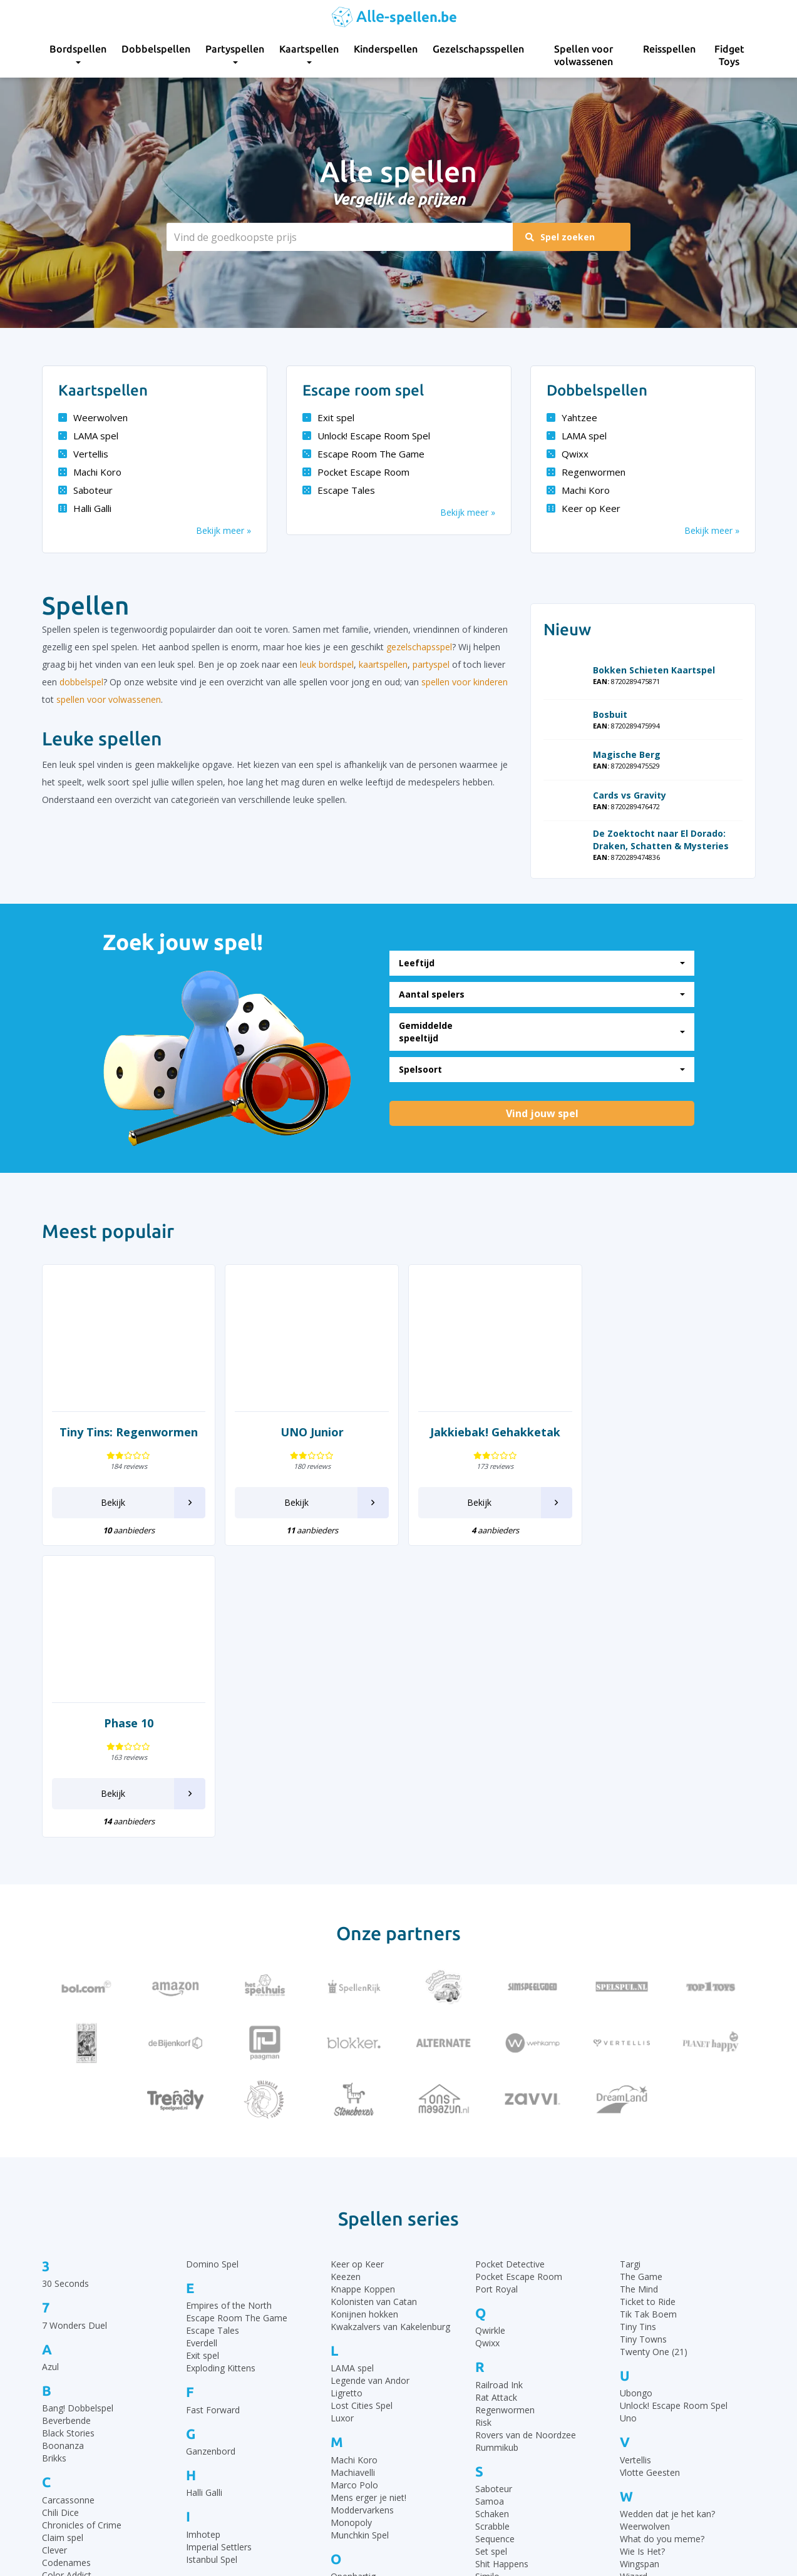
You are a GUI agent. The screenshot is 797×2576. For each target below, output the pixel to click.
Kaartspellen (309, 54)
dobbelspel (81, 682)
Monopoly (351, 2231)
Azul (50, 2076)
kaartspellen (383, 664)
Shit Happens (501, 2273)
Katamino (205, 2363)
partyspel (431, 664)
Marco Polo (354, 2193)
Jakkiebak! (205, 2310)
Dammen (61, 2325)
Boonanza (63, 2154)
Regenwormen (586, 472)
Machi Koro (89, 472)
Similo (487, 2285)
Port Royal (496, 1997)
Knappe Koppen (363, 1997)
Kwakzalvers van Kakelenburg (390, 2035)
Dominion (62, 2375)
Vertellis (83, 453)
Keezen (346, 1985)
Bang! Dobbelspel (77, 2117)
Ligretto (347, 2102)
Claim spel (62, 2246)
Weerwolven (93, 417)
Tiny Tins (638, 2035)
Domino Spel (212, 1972)
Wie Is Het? (642, 2260)
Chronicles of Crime (81, 2233)
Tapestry (493, 2364)
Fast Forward (213, 2118)
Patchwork (352, 2339)
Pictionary (351, 2364)
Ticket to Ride (648, 2010)
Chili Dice (60, 2221)
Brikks (54, 2167)
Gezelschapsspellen (478, 49)
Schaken (492, 2223)
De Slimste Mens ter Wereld (98, 2338)
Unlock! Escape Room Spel (366, 435)
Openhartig (353, 2285)
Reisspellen (669, 49)
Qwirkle (490, 2039)
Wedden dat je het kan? (667, 2223)
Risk (483, 2131)
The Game (641, 1985)
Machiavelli (353, 2181)
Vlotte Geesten (650, 2181)
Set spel (491, 2260)
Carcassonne (68, 2208)
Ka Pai (199, 2351)
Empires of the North (229, 2014)
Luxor (342, 2127)
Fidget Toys (729, 55)
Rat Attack (496, 2106)
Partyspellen (234, 54)
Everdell (201, 2052)
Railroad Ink (499, 2093)
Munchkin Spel (360, 2243)
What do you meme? (662, 2248)
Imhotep (203, 2243)
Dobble (56, 2363)
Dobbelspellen (155, 49)
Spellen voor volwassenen (583, 55)
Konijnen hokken (364, 2022)
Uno (628, 2127)
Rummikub (496, 2156)
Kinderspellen (386, 49)
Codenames (66, 2271)
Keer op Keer (583, 508)
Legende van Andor (370, 2089)
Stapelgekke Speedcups (522, 2310)
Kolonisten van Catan (374, 2010)
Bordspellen (77, 54)
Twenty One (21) (653, 2060)
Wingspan (639, 2273)
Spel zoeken (561, 237)
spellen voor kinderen (464, 682)
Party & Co (353, 2327)
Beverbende (66, 2129)
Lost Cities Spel (362, 2114)
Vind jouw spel (542, 1113)
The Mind (639, 1997)
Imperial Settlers (219, 2255)
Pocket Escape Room (355, 472)
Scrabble (492, 2235)
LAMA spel (88, 435)
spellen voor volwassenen (108, 699)
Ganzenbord (210, 2160)
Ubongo (636, 2102)
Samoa (489, 2210)
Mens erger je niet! (368, 2206)
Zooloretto (642, 2368)
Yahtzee (572, 417)
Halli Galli (84, 508)
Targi (630, 1972)
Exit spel (328, 417)
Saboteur (85, 490)
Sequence (495, 2248)
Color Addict (66, 2283)
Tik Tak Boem (648, 2022)
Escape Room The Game (363, 453)
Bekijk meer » (223, 530)
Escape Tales (338, 490)
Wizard (633, 2285)
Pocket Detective (510, 1972)
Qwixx (568, 453)
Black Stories (68, 2142)
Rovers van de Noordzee (525, 2143)
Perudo (345, 2352)
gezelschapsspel (419, 647)
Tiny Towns (643, 2047)
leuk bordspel (327, 664)
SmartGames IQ (507, 2298)
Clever (54, 2258)
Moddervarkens (362, 2218)
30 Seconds (65, 1992)
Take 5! (490, 2352)
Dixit (51, 2350)
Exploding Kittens (220, 2077)
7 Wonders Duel (74, 2034)
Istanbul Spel (211, 2268)
